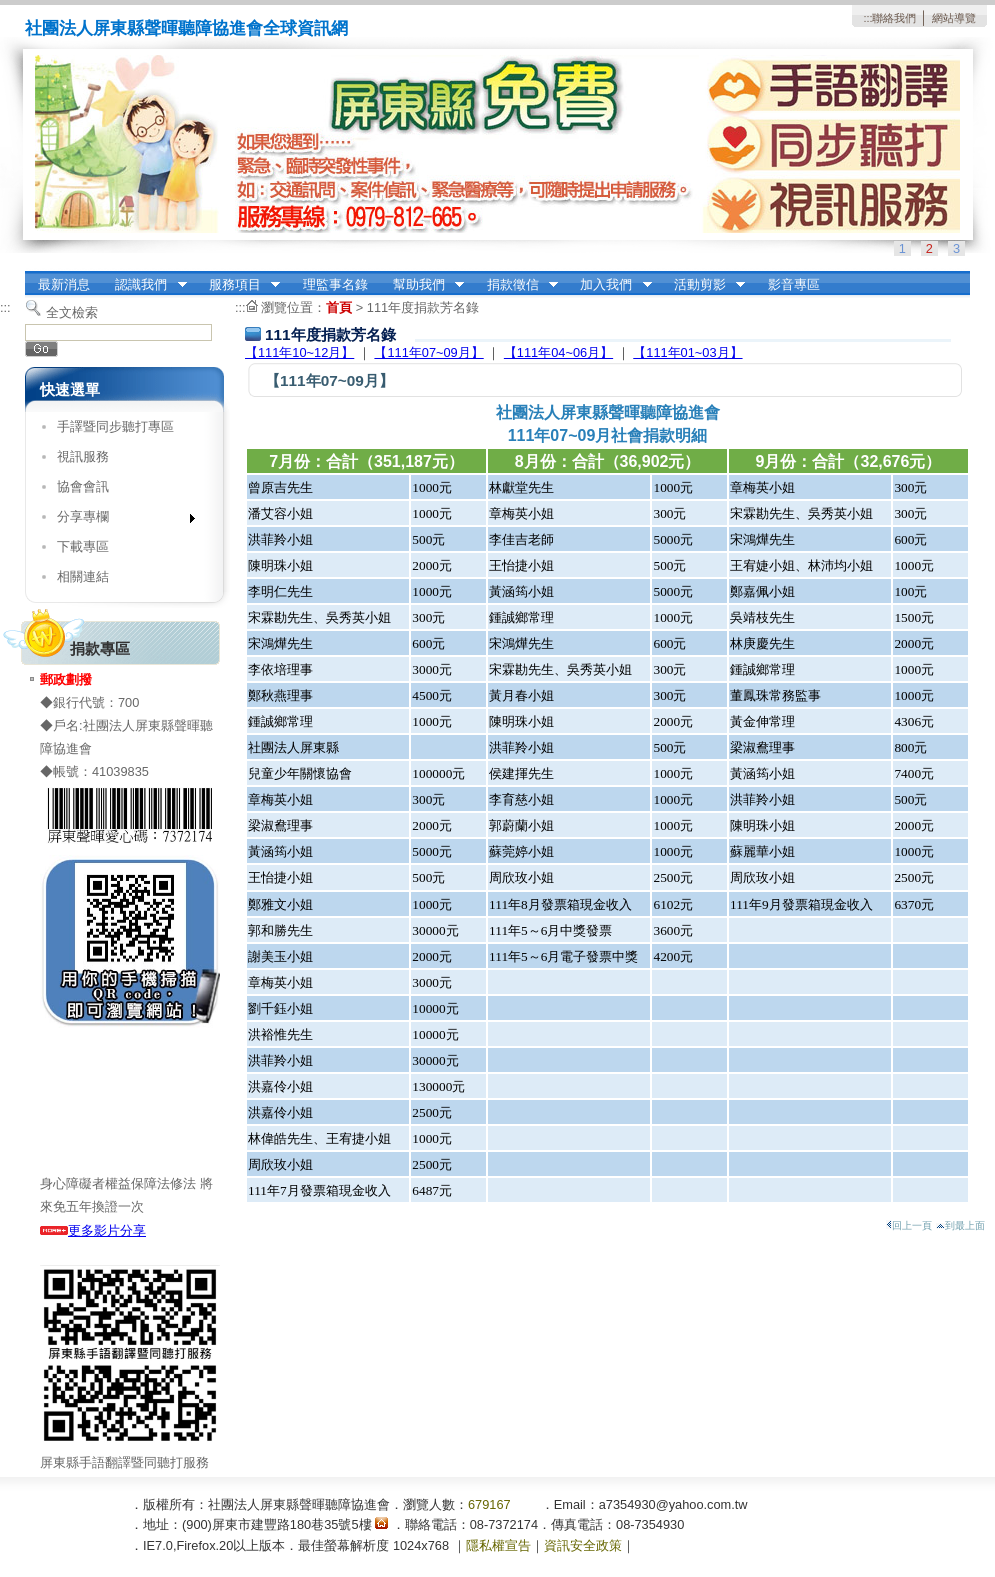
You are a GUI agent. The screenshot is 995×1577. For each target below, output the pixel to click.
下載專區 (83, 546)
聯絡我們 (894, 18)
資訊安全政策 (583, 1545)
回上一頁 (909, 1225)
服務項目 (238, 285)
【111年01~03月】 (687, 352)
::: (867, 18)
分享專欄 (119, 520)
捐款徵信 (516, 285)
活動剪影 (703, 285)
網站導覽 (954, 18)
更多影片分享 (93, 1230)
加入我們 (610, 285)
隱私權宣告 (498, 1545)
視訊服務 (83, 456)
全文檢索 (72, 312)
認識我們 (145, 285)
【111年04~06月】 (558, 352)
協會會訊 (83, 486)
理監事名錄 (335, 284)
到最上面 (960, 1225)
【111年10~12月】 (299, 352)
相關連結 (83, 576)
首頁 (339, 307)
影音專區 (794, 284)
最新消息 (64, 284)
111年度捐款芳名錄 (423, 307)
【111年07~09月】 (428, 352)
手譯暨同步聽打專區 (115, 426)
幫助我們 (422, 285)
